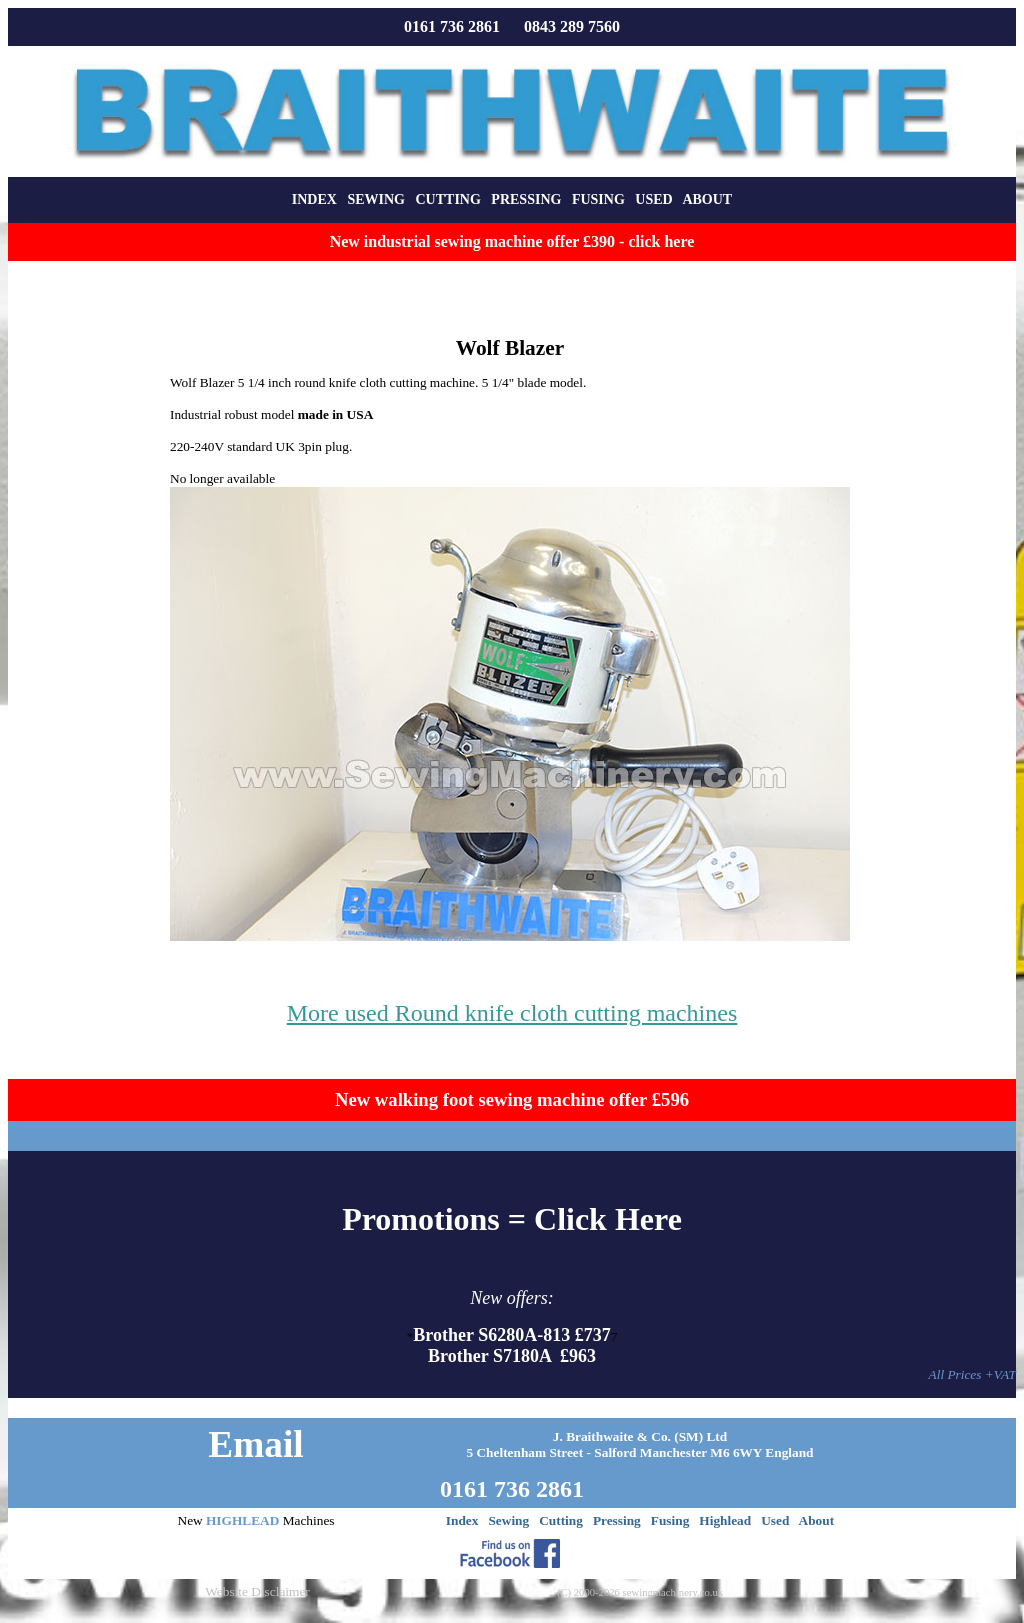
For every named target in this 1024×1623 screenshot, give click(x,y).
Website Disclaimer (257, 1591)
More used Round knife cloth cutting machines (512, 1013)
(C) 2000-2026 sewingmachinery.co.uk (640, 1592)
